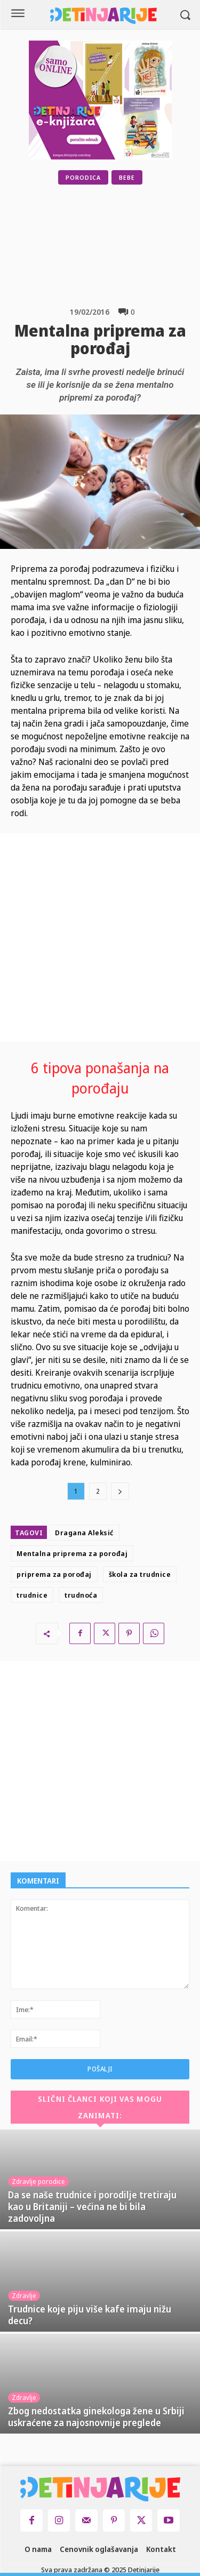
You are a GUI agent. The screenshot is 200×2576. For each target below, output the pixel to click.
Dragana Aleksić (84, 1532)
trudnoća (81, 1595)
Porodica (83, 177)
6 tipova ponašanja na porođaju (100, 1078)
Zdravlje (24, 2295)
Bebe (126, 177)
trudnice (32, 1595)
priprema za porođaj (54, 1574)
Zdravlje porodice (38, 2181)
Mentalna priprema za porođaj (72, 1553)
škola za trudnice (140, 1574)
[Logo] (103, 15)
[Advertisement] (126, 245)
